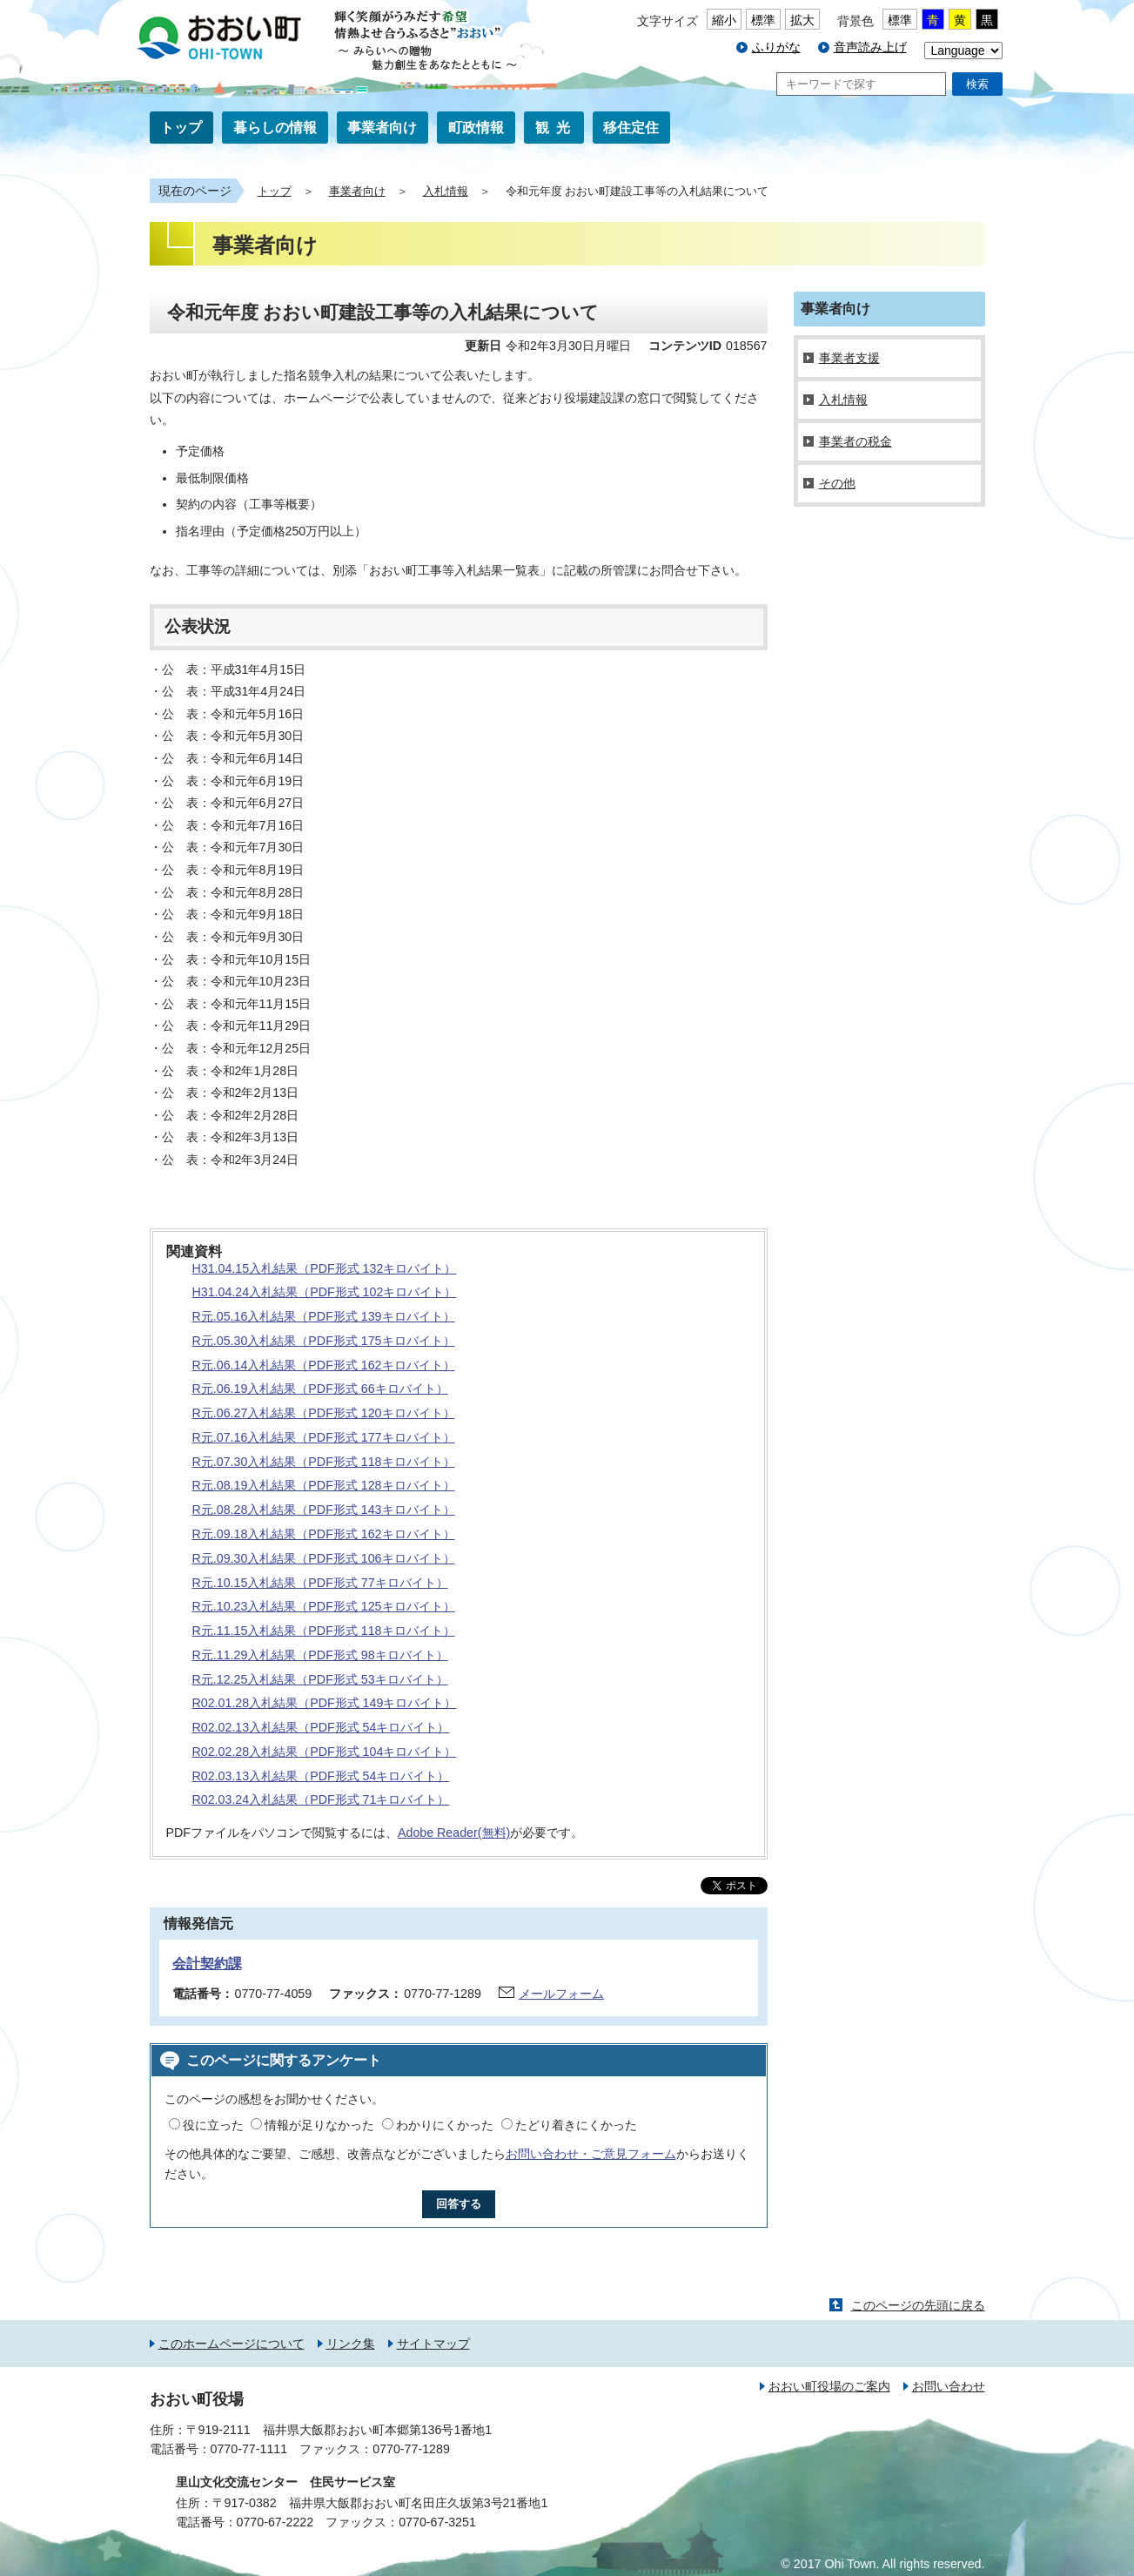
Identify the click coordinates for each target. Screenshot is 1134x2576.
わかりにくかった (444, 2125)
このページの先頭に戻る (918, 2305)
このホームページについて (231, 2344)
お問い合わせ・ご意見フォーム (591, 2154)
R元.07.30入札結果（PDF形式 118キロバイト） (323, 1462)
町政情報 (476, 127)
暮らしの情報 (275, 127)
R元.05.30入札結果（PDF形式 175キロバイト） (323, 1341)
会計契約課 (207, 1963)
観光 (556, 127)
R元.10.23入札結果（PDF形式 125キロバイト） (323, 1606)
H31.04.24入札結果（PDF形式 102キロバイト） (324, 1292)
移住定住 (631, 127)
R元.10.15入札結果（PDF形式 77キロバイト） (320, 1583)
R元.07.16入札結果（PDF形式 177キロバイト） (323, 1437)
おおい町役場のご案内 (829, 2386)
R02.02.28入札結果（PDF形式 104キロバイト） (324, 1752)
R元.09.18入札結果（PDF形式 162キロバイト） (323, 1534)
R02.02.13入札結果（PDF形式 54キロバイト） (321, 1727)
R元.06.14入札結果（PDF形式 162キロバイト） (323, 1365)
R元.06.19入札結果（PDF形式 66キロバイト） (320, 1389)
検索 (977, 84)
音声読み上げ (870, 47)
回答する (458, 2203)
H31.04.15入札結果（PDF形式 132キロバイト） (324, 1268)
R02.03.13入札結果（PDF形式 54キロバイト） (321, 1776)
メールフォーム (561, 1994)
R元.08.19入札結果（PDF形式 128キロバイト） (323, 1485)
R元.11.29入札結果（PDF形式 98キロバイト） (320, 1655)
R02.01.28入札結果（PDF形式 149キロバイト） (324, 1703)
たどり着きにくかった (576, 2125)
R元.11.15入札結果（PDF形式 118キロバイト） (323, 1631)
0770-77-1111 (249, 2449)
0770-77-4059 (273, 1994)
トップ (181, 127)
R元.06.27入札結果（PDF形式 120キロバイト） (323, 1413)
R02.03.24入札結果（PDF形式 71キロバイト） (321, 1799)
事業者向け (382, 127)
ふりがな (776, 47)
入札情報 (445, 191)
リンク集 (350, 2344)
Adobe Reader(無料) (454, 1833)
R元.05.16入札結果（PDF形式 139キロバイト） (323, 1316)
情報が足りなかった (319, 2125)
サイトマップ (433, 2344)
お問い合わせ (948, 2386)
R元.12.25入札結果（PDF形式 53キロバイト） (320, 1679)
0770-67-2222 (275, 2522)
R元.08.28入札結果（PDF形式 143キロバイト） (323, 1510)
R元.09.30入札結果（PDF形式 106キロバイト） (323, 1558)
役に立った (213, 2125)
